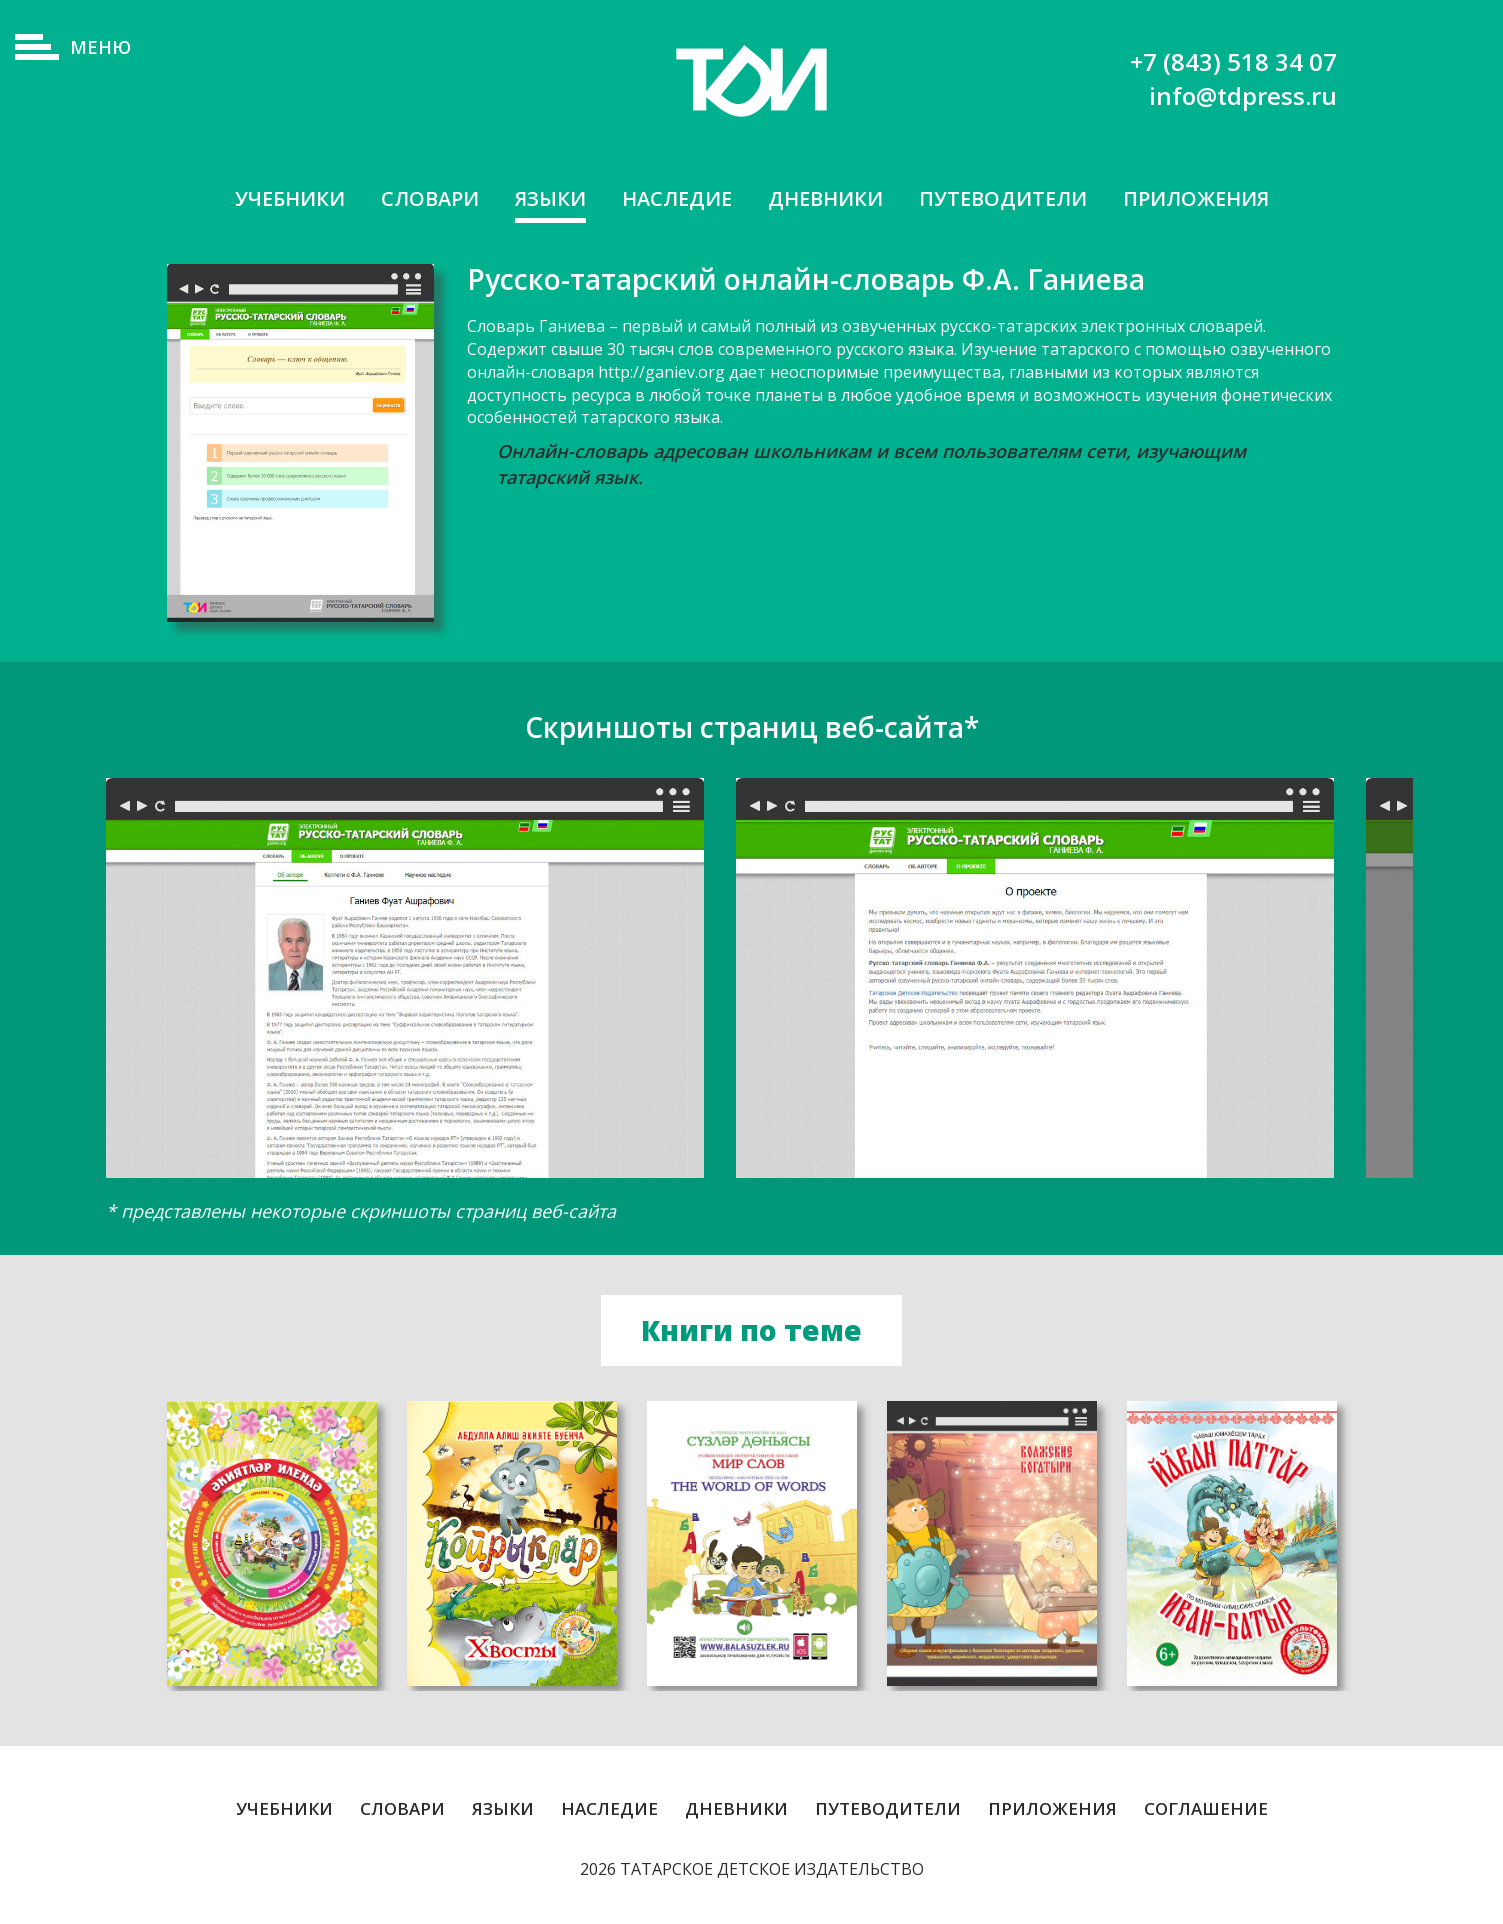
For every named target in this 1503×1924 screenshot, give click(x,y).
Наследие (677, 198)
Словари (430, 198)
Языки (550, 198)
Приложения (1196, 198)
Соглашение (1206, 1811)
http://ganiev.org (661, 372)
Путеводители (1003, 198)
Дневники (825, 198)
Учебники (290, 198)
